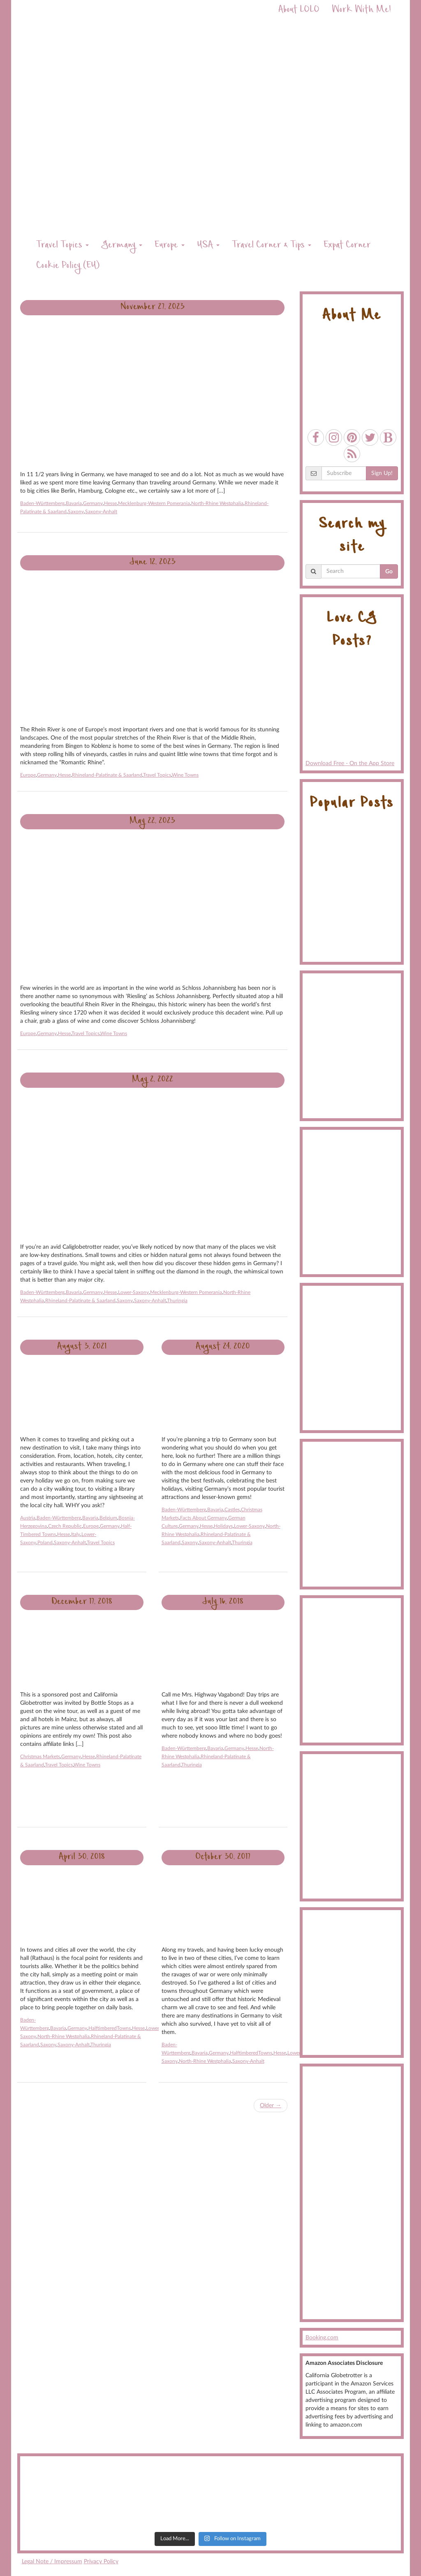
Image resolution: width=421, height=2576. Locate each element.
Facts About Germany (203, 1517)
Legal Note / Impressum (52, 2561)
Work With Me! (361, 10)
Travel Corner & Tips (271, 246)
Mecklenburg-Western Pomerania (154, 503)
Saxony (76, 511)
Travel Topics (62, 246)
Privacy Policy (101, 2561)
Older (270, 2105)
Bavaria (74, 503)
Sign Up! (382, 473)
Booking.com (321, 2338)
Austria (27, 1517)
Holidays (223, 1526)
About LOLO (298, 10)
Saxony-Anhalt (101, 511)
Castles (232, 1509)
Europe (170, 246)
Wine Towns (185, 775)
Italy (75, 1534)
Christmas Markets (40, 1756)
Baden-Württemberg (42, 503)
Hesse (110, 503)
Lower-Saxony (133, 1292)
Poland (45, 1542)
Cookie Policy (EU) (67, 266)
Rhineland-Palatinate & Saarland (107, 775)
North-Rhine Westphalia (217, 503)
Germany (121, 246)
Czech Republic (65, 1526)
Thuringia (177, 1300)
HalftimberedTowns (109, 2028)
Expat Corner (347, 246)
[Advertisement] (351, 2192)
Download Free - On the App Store (351, 712)
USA (208, 246)
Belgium (108, 1517)
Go (389, 572)
